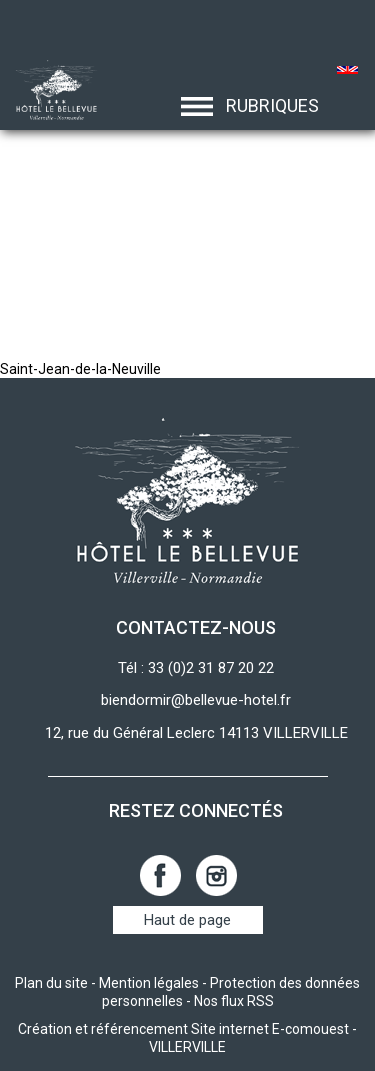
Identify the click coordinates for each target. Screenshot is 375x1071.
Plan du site (51, 983)
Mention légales (149, 983)
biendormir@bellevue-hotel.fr (196, 700)
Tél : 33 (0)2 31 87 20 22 (196, 668)
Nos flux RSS (234, 1001)
